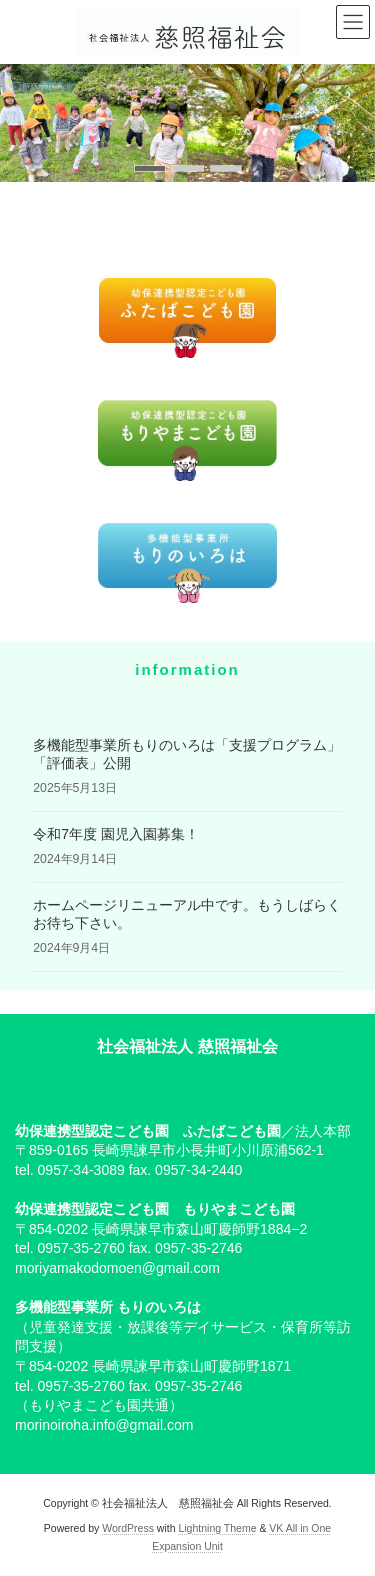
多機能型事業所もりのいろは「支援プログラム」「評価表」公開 (187, 754)
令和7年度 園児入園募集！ (116, 834)
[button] (150, 168)
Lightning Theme (217, 1528)
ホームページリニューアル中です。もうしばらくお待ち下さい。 (187, 914)
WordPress (128, 1528)
